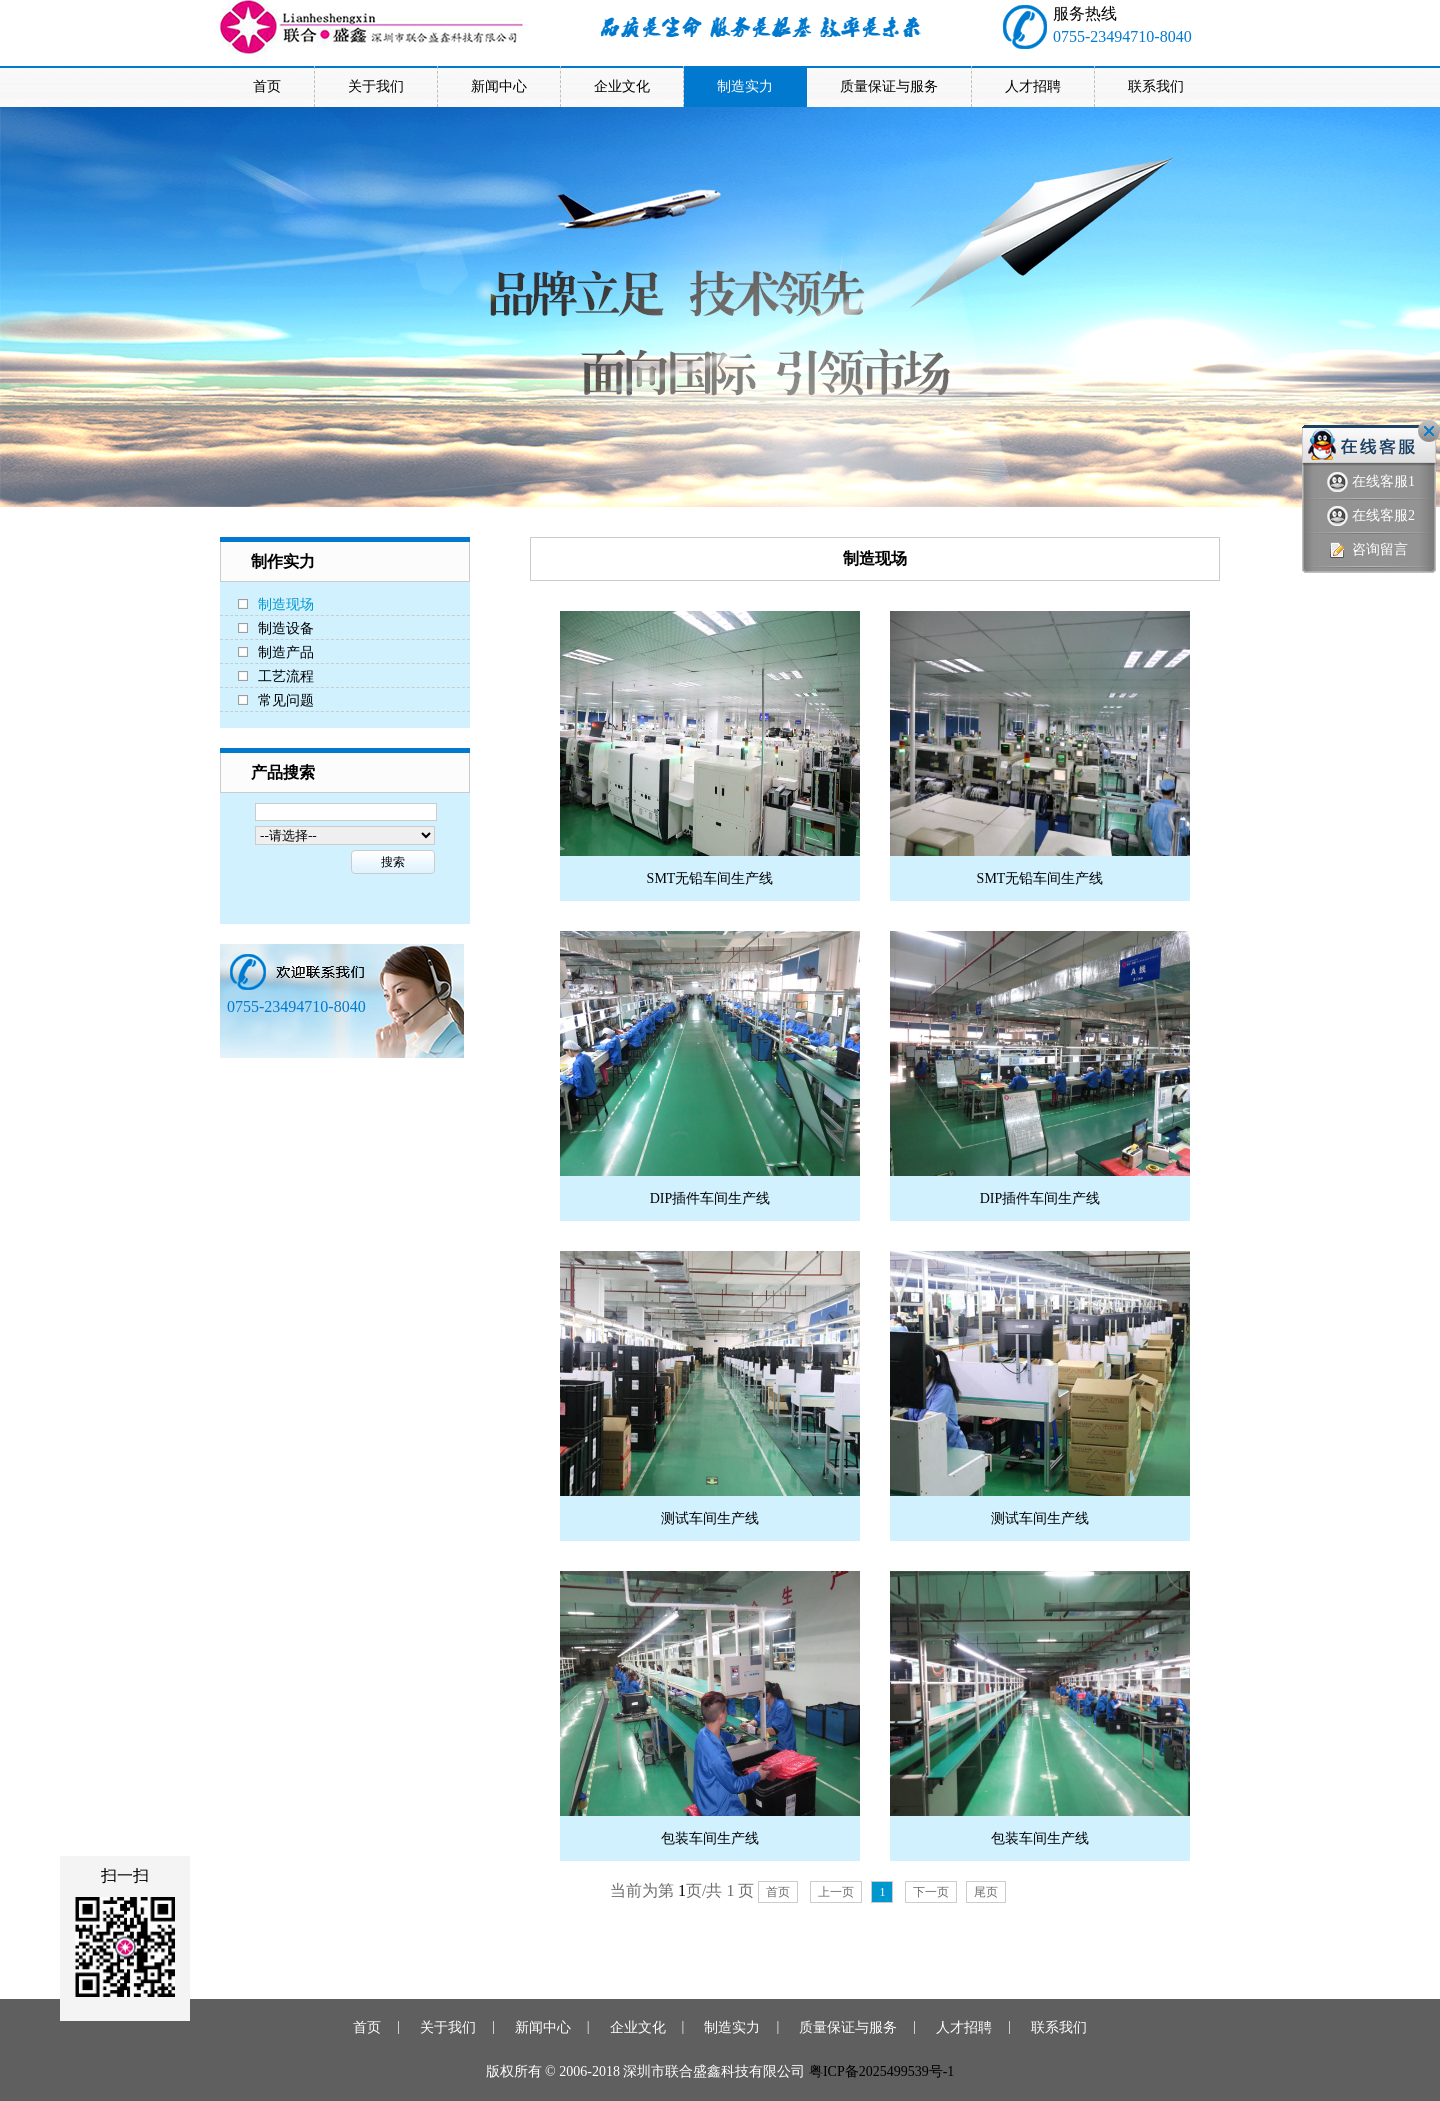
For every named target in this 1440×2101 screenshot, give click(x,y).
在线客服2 (1371, 516)
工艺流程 (286, 676)
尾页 (986, 1892)
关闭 (1429, 431)
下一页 (931, 1892)
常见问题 (286, 700)
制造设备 (286, 628)
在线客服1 (1371, 482)
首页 (778, 1892)
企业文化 (638, 2027)
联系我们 (1059, 2027)
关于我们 (448, 2027)
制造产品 (286, 652)
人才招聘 (964, 2027)
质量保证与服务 (848, 2027)
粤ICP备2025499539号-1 (881, 2071)
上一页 (836, 1892)
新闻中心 (543, 2027)
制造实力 (732, 2027)
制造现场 (286, 604)
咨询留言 (1367, 550)
